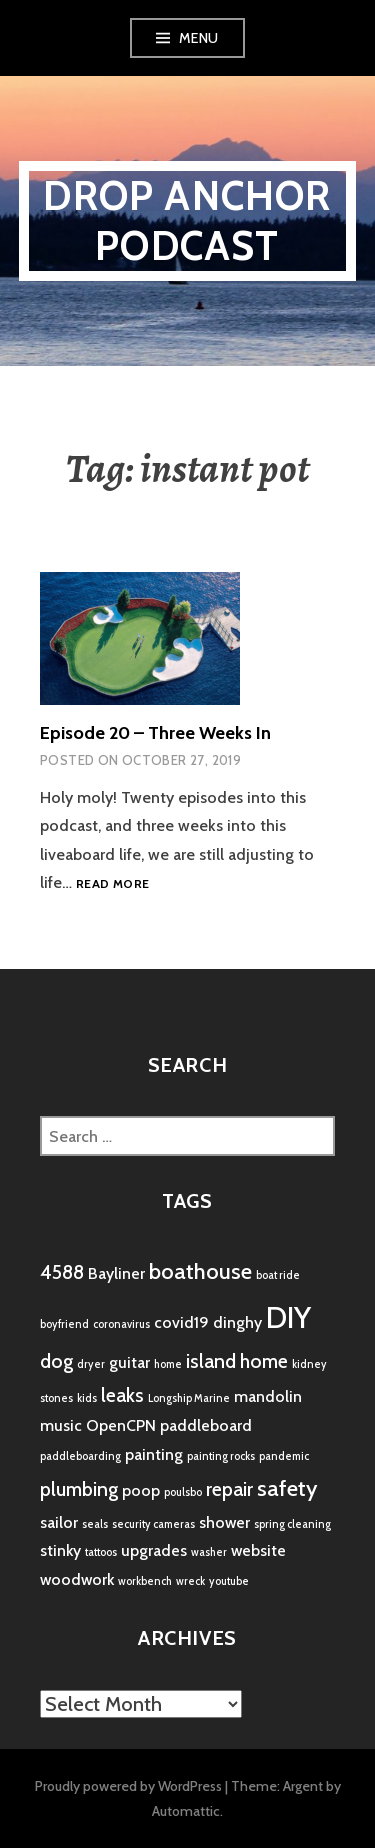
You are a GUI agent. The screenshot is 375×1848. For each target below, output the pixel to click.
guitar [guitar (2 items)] (129, 1362)
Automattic (186, 1811)
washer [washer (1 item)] (209, 1552)
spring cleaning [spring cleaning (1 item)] (292, 1524)
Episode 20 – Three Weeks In (155, 733)
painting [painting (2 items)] (154, 1454)
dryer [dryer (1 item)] (91, 1364)
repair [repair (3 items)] (229, 1489)
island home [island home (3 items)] (237, 1361)
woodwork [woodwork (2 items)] (77, 1579)
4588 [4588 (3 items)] (62, 1272)
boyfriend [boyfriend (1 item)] (64, 1324)
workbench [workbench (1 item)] (145, 1581)
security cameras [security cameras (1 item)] (153, 1524)
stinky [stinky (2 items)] (60, 1550)
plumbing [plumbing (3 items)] (79, 1489)
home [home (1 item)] (168, 1364)
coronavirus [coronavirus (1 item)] (121, 1324)
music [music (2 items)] (61, 1425)
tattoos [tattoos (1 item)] (101, 1552)
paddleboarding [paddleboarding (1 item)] (80, 1456)
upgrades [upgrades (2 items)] (154, 1550)
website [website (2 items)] (258, 1550)
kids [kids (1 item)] (87, 1398)
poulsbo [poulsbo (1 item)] (183, 1492)
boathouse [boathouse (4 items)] (200, 1271)
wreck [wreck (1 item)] (190, 1581)
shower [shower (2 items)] (224, 1522)
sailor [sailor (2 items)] (59, 1522)
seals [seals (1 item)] (95, 1524)
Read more (112, 884)
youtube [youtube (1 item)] (229, 1581)
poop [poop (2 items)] (141, 1490)
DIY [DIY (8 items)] (288, 1317)
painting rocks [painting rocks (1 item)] (221, 1456)
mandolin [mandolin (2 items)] (268, 1396)
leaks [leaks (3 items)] (122, 1395)
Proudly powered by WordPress (128, 1786)
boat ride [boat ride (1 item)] (278, 1275)
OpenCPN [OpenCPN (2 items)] (121, 1425)
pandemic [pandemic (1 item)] (284, 1456)
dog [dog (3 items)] (56, 1361)
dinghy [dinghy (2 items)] (237, 1322)
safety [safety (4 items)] (287, 1488)
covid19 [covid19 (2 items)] (181, 1322)
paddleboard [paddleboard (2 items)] (206, 1425)
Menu (199, 38)
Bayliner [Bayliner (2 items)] (116, 1273)
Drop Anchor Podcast (187, 220)
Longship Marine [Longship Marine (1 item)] (189, 1398)
